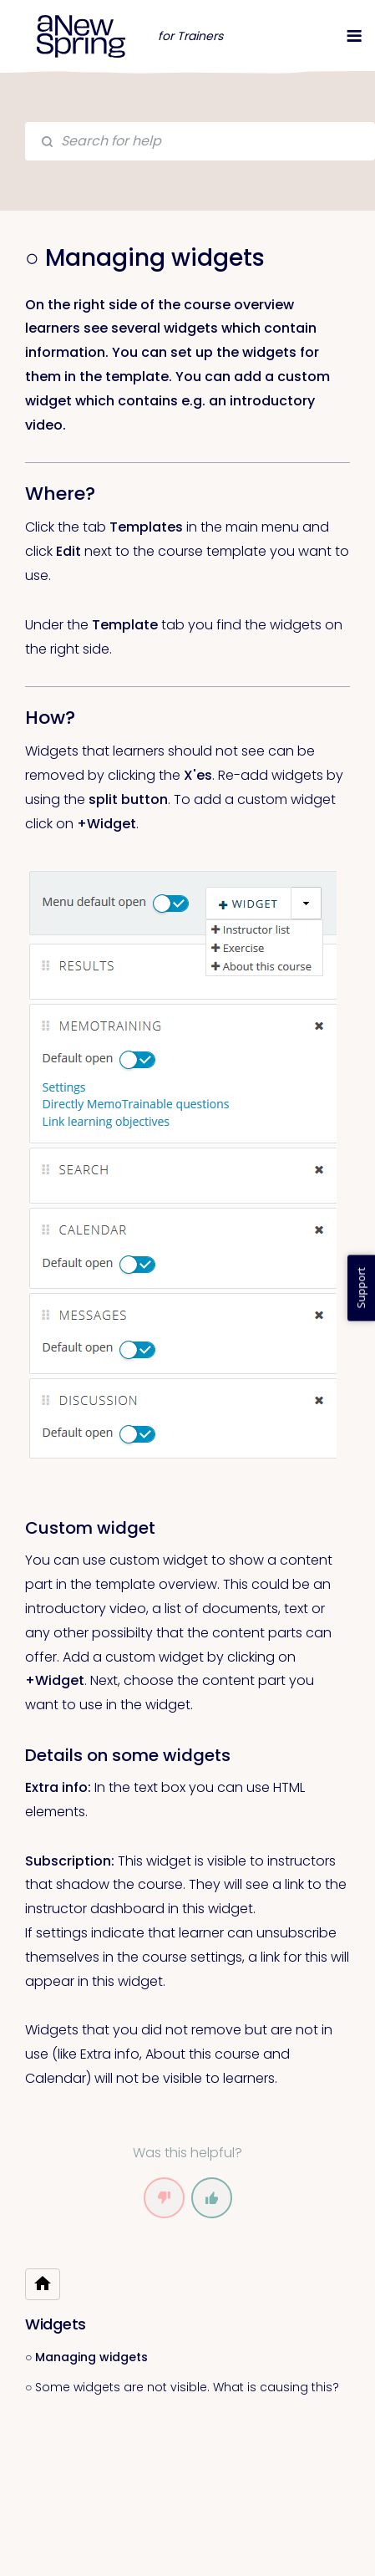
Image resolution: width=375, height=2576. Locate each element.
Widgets (55, 2324)
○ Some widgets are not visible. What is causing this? (182, 2387)
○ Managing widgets (86, 2357)
